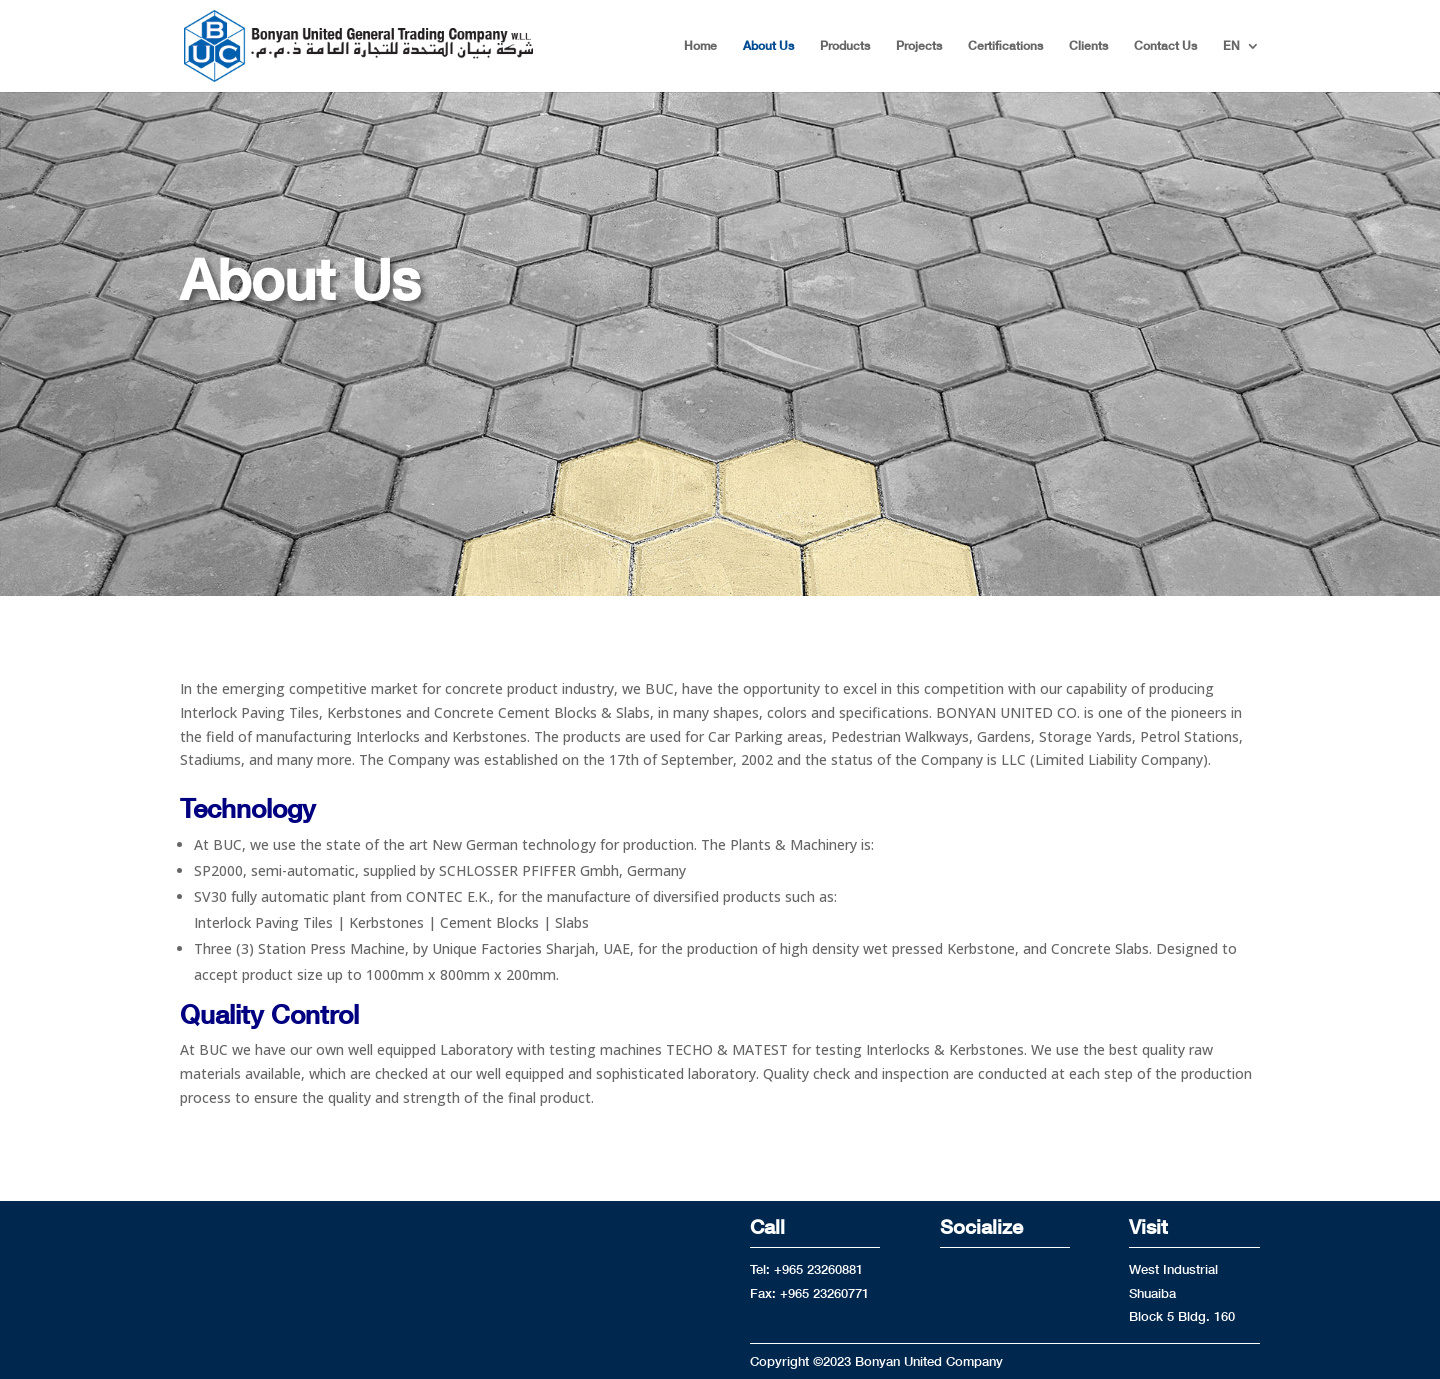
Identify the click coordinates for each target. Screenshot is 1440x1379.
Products (845, 46)
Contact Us (1165, 46)
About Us (768, 46)
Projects (919, 46)
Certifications (1005, 46)
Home (700, 46)
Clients (1088, 46)
